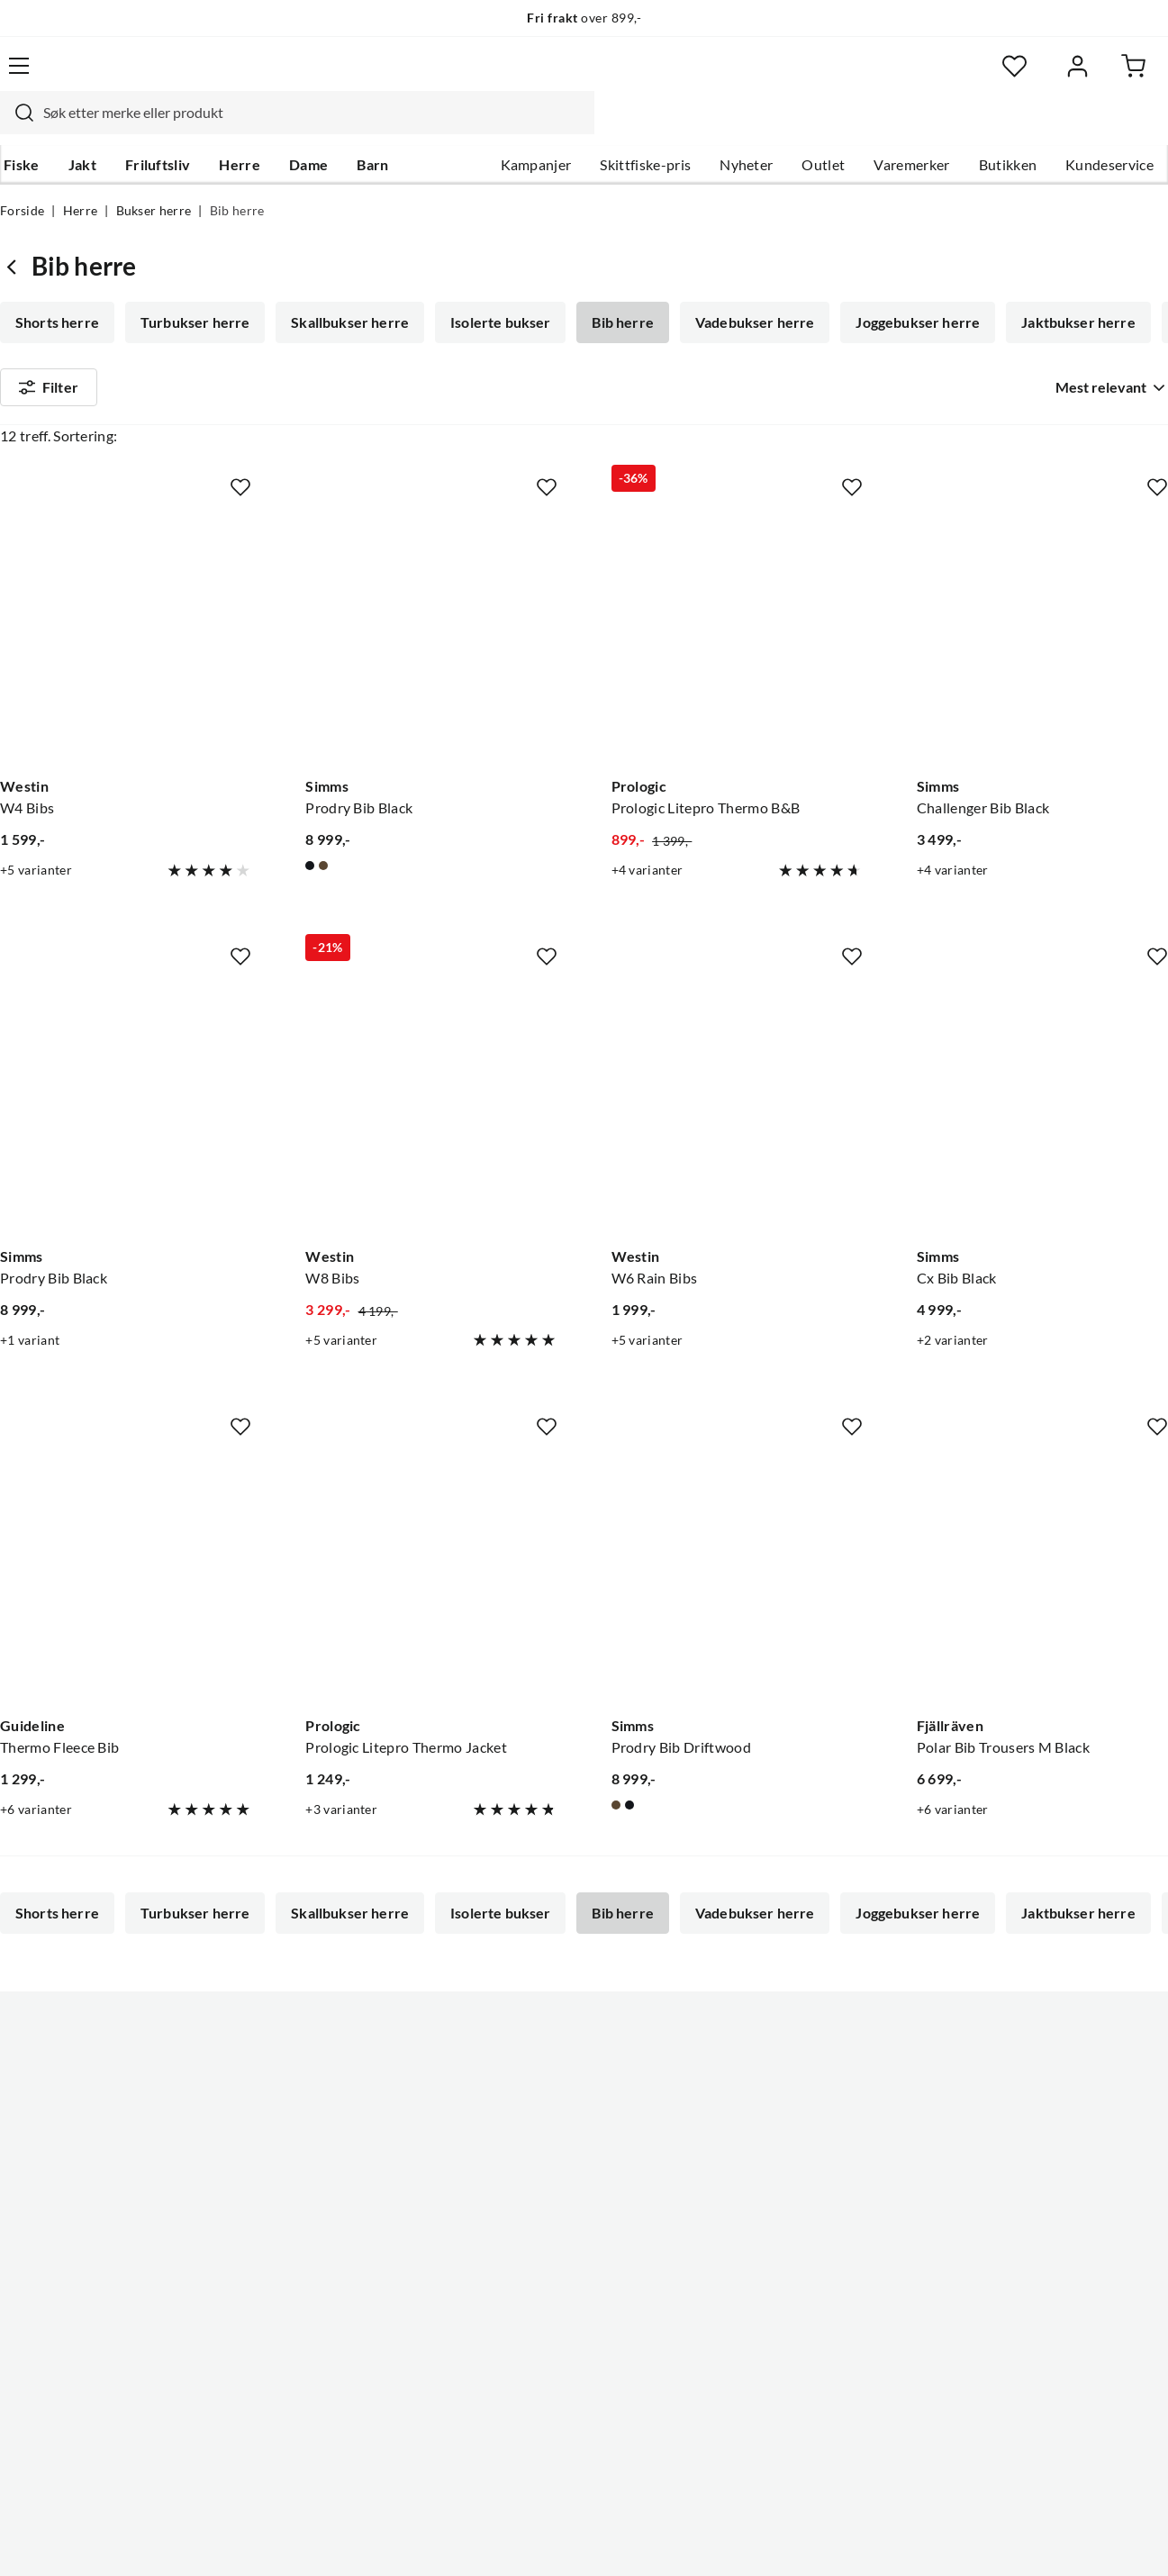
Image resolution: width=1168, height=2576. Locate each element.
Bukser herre (154, 176)
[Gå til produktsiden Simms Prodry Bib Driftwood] (737, 1576)
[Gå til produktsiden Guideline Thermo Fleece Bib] (125, 1576)
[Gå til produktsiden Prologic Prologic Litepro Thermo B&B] (737, 637)
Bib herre (615, 288)
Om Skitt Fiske (534, 2134)
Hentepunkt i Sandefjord (79, 2191)
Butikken (1008, 127)
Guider (22, 2162)
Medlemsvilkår (535, 2364)
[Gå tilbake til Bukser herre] (16, 232)
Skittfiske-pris (645, 127)
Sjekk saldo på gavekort (75, 2249)
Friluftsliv (154, 127)
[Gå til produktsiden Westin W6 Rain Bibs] (737, 1106)
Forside (22, 176)
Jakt (79, 127)
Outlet (823, 127)
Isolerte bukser (495, 288)
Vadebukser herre (746, 288)
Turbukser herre (193, 288)
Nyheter (746, 127)
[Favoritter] (993, 77)
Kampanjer (536, 127)
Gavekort (30, 2220)
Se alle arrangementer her (569, 2220)
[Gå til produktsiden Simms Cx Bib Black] (1042, 1106)
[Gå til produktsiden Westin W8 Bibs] (431, 1106)
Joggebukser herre (907, 288)
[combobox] (559, 76)
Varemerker (911, 127)
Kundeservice (1109, 127)
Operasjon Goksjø (545, 2249)
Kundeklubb (526, 2335)
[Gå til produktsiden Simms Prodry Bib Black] (431, 637)
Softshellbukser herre (87, 339)
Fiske (18, 127)
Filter (48, 407)
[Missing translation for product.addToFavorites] (240, 489)
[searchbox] (576, 76)
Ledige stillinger (538, 2162)
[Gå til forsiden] (79, 76)
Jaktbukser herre (1066, 288)
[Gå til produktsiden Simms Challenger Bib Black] (1042, 637)
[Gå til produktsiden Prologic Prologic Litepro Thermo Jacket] (431, 1576)
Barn (369, 127)
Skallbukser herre (346, 288)
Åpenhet (515, 2307)
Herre (236, 127)
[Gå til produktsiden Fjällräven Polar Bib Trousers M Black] (1042, 1576)
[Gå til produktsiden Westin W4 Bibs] (125, 637)
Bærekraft (520, 2278)
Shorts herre (57, 288)
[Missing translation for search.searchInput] (279, 76)
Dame (304, 127)
